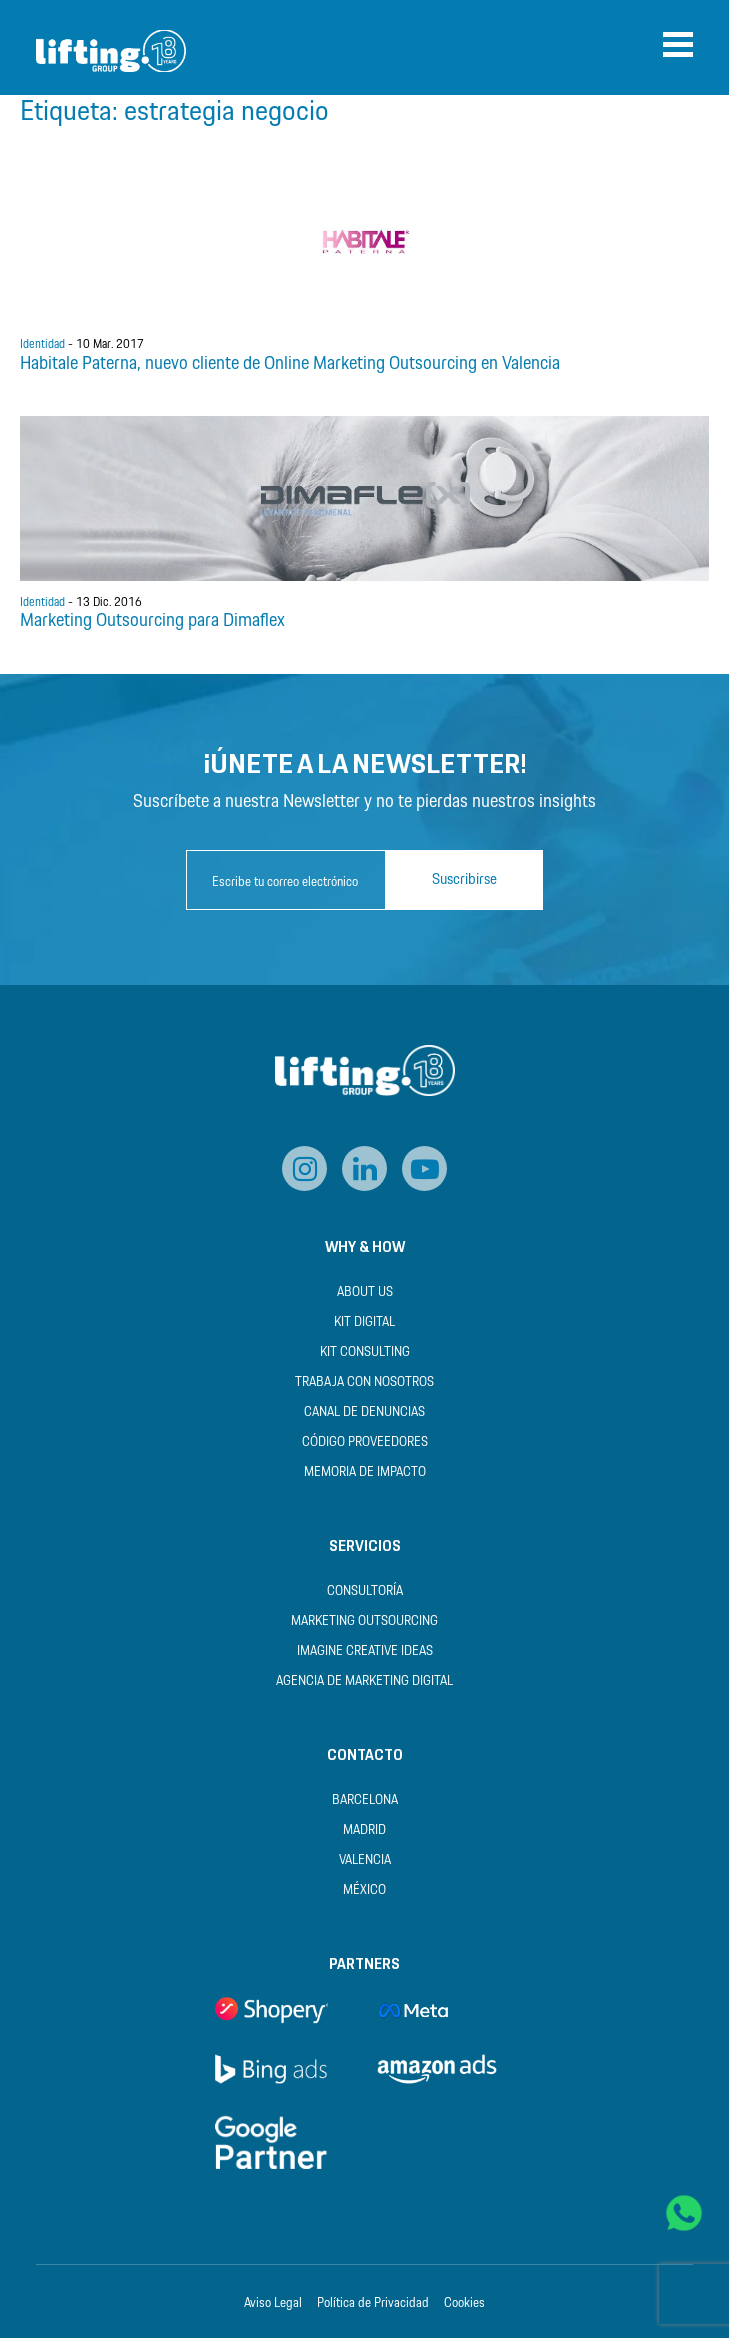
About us (365, 1292)
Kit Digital (364, 1322)
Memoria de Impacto (365, 1472)
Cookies (464, 2304)
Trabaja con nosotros (364, 1382)
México (364, 1890)
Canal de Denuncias (364, 1412)
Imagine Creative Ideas (365, 1651)
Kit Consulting (365, 1352)
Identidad (42, 345)
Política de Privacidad (373, 2304)
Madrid (364, 1830)
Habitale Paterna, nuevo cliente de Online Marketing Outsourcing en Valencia (290, 364)
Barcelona (365, 1800)
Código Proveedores (365, 1442)
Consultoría (365, 1591)
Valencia (365, 1860)
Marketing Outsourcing (364, 1621)
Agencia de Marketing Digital (364, 1681)
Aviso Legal (273, 2304)
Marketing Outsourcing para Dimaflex (152, 621)
